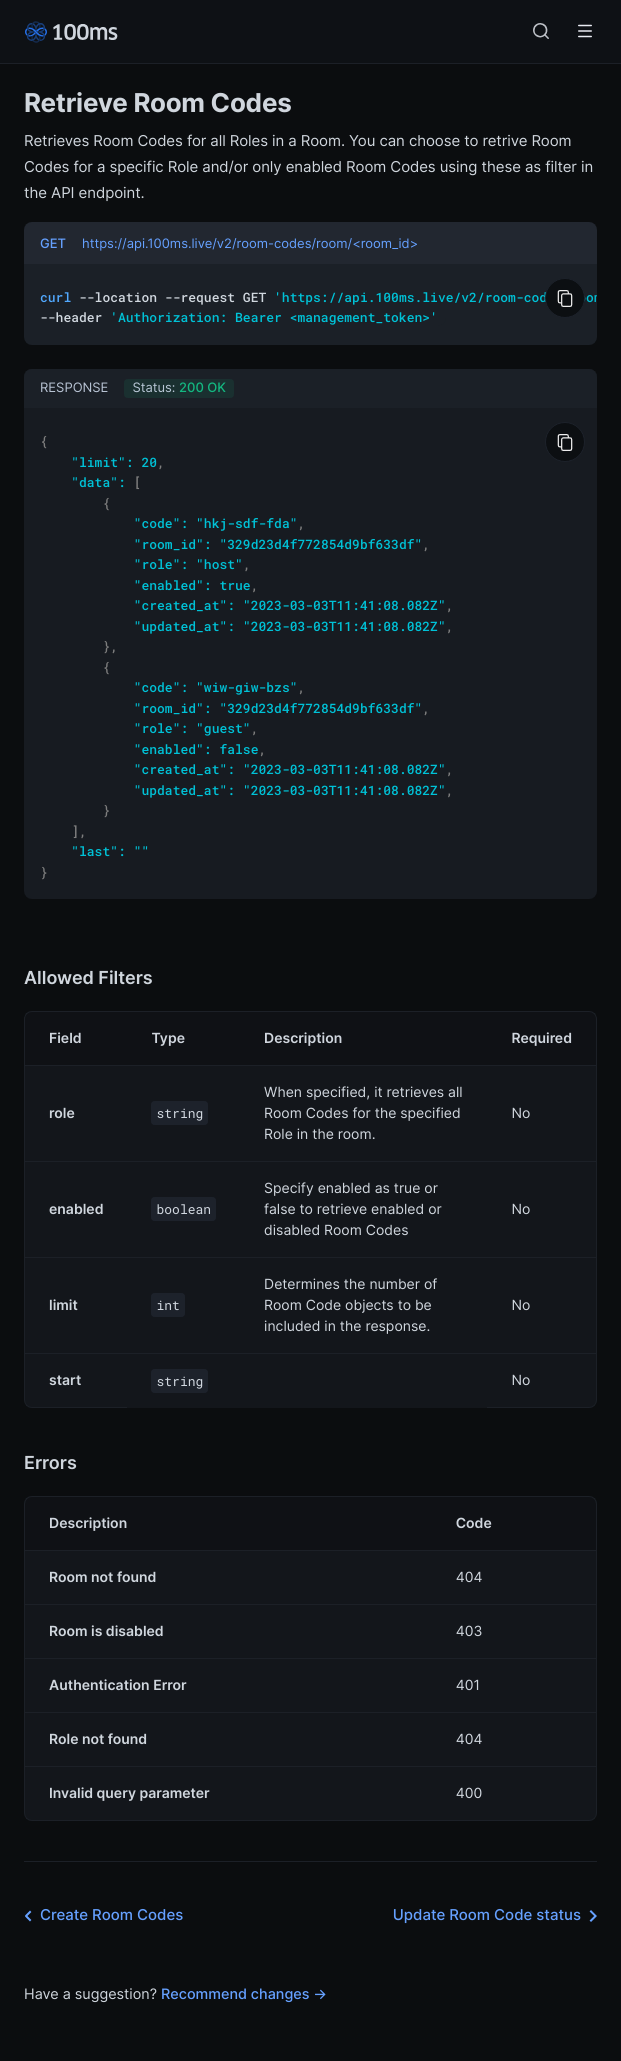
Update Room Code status (499, 1892)
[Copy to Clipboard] (565, 298)
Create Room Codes (99, 1892)
